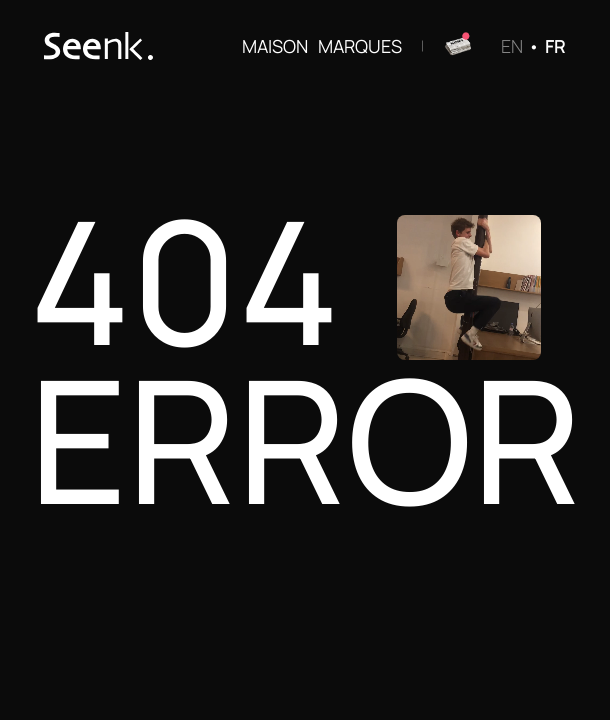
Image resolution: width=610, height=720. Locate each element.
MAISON (275, 46)
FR (555, 46)
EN (512, 46)
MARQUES (360, 46)
